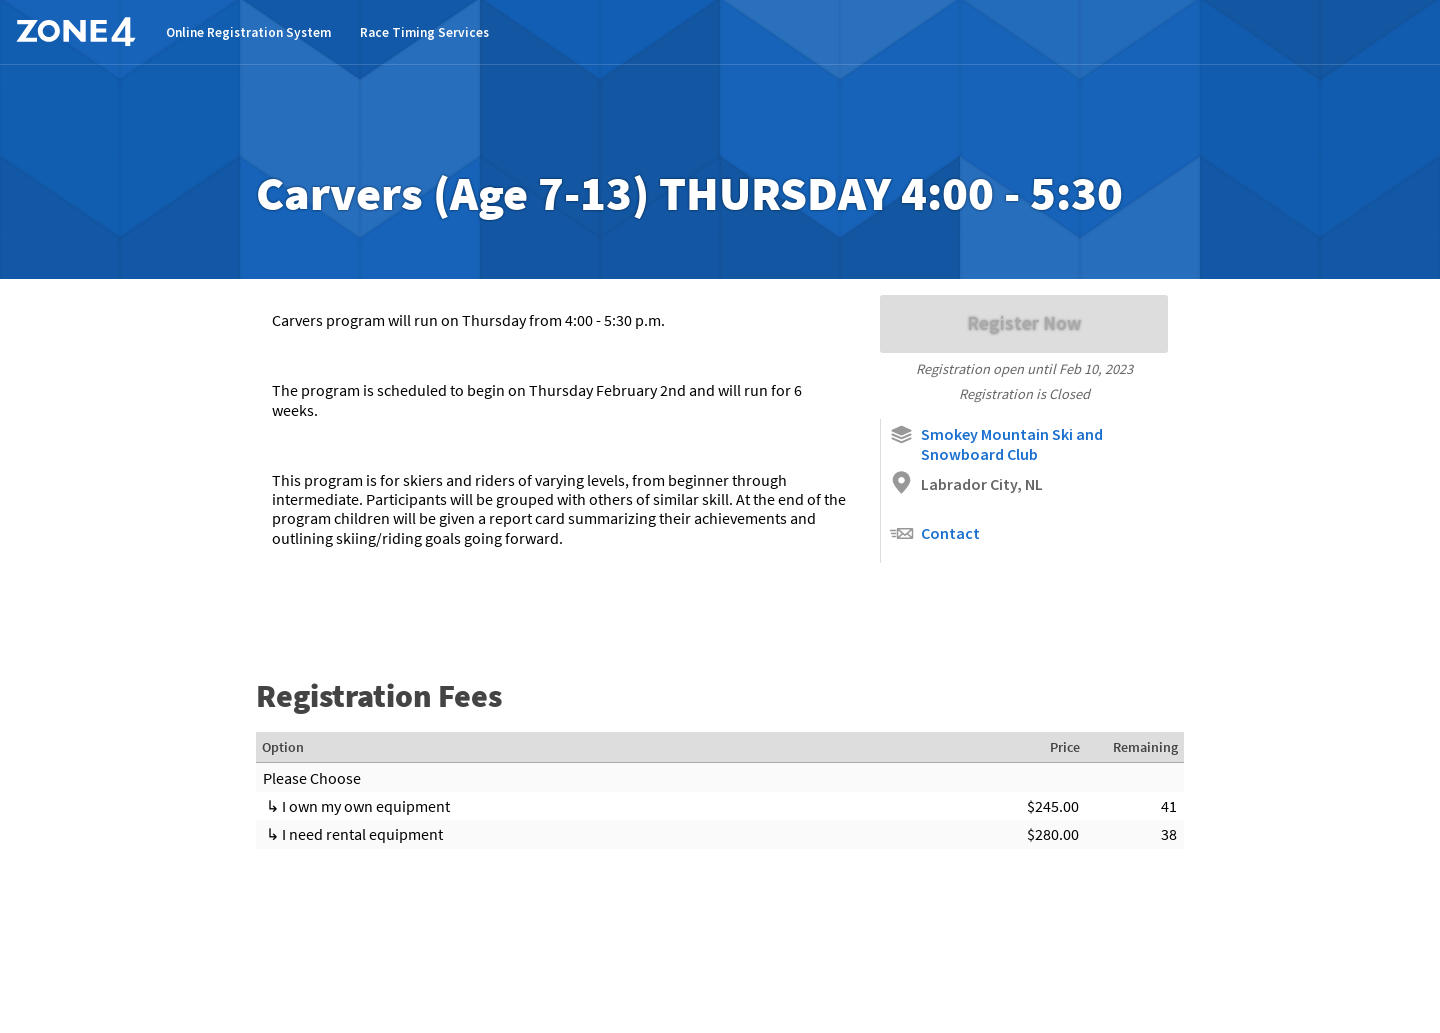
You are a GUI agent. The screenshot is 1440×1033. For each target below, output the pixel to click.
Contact (934, 533)
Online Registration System (248, 32)
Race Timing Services (424, 32)
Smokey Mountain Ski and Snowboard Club (996, 443)
